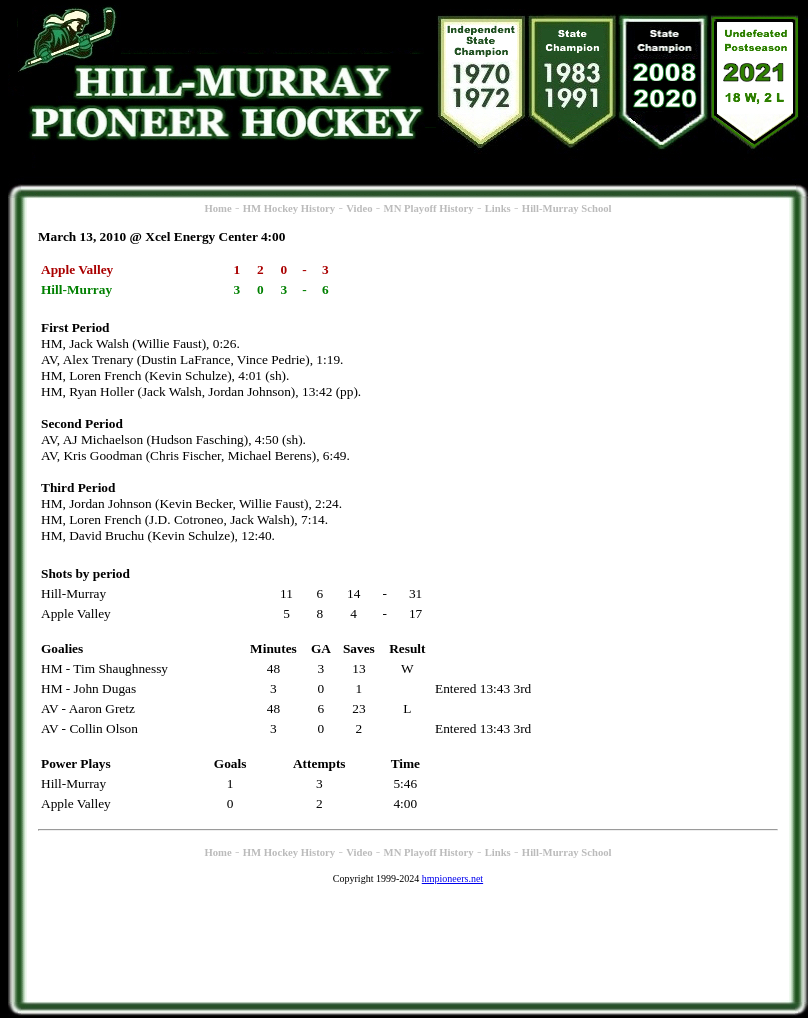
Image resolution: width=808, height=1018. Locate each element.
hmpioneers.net (452, 878)
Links (498, 208)
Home (217, 208)
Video (359, 208)
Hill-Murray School (567, 208)
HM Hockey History (289, 208)
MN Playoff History (429, 208)
